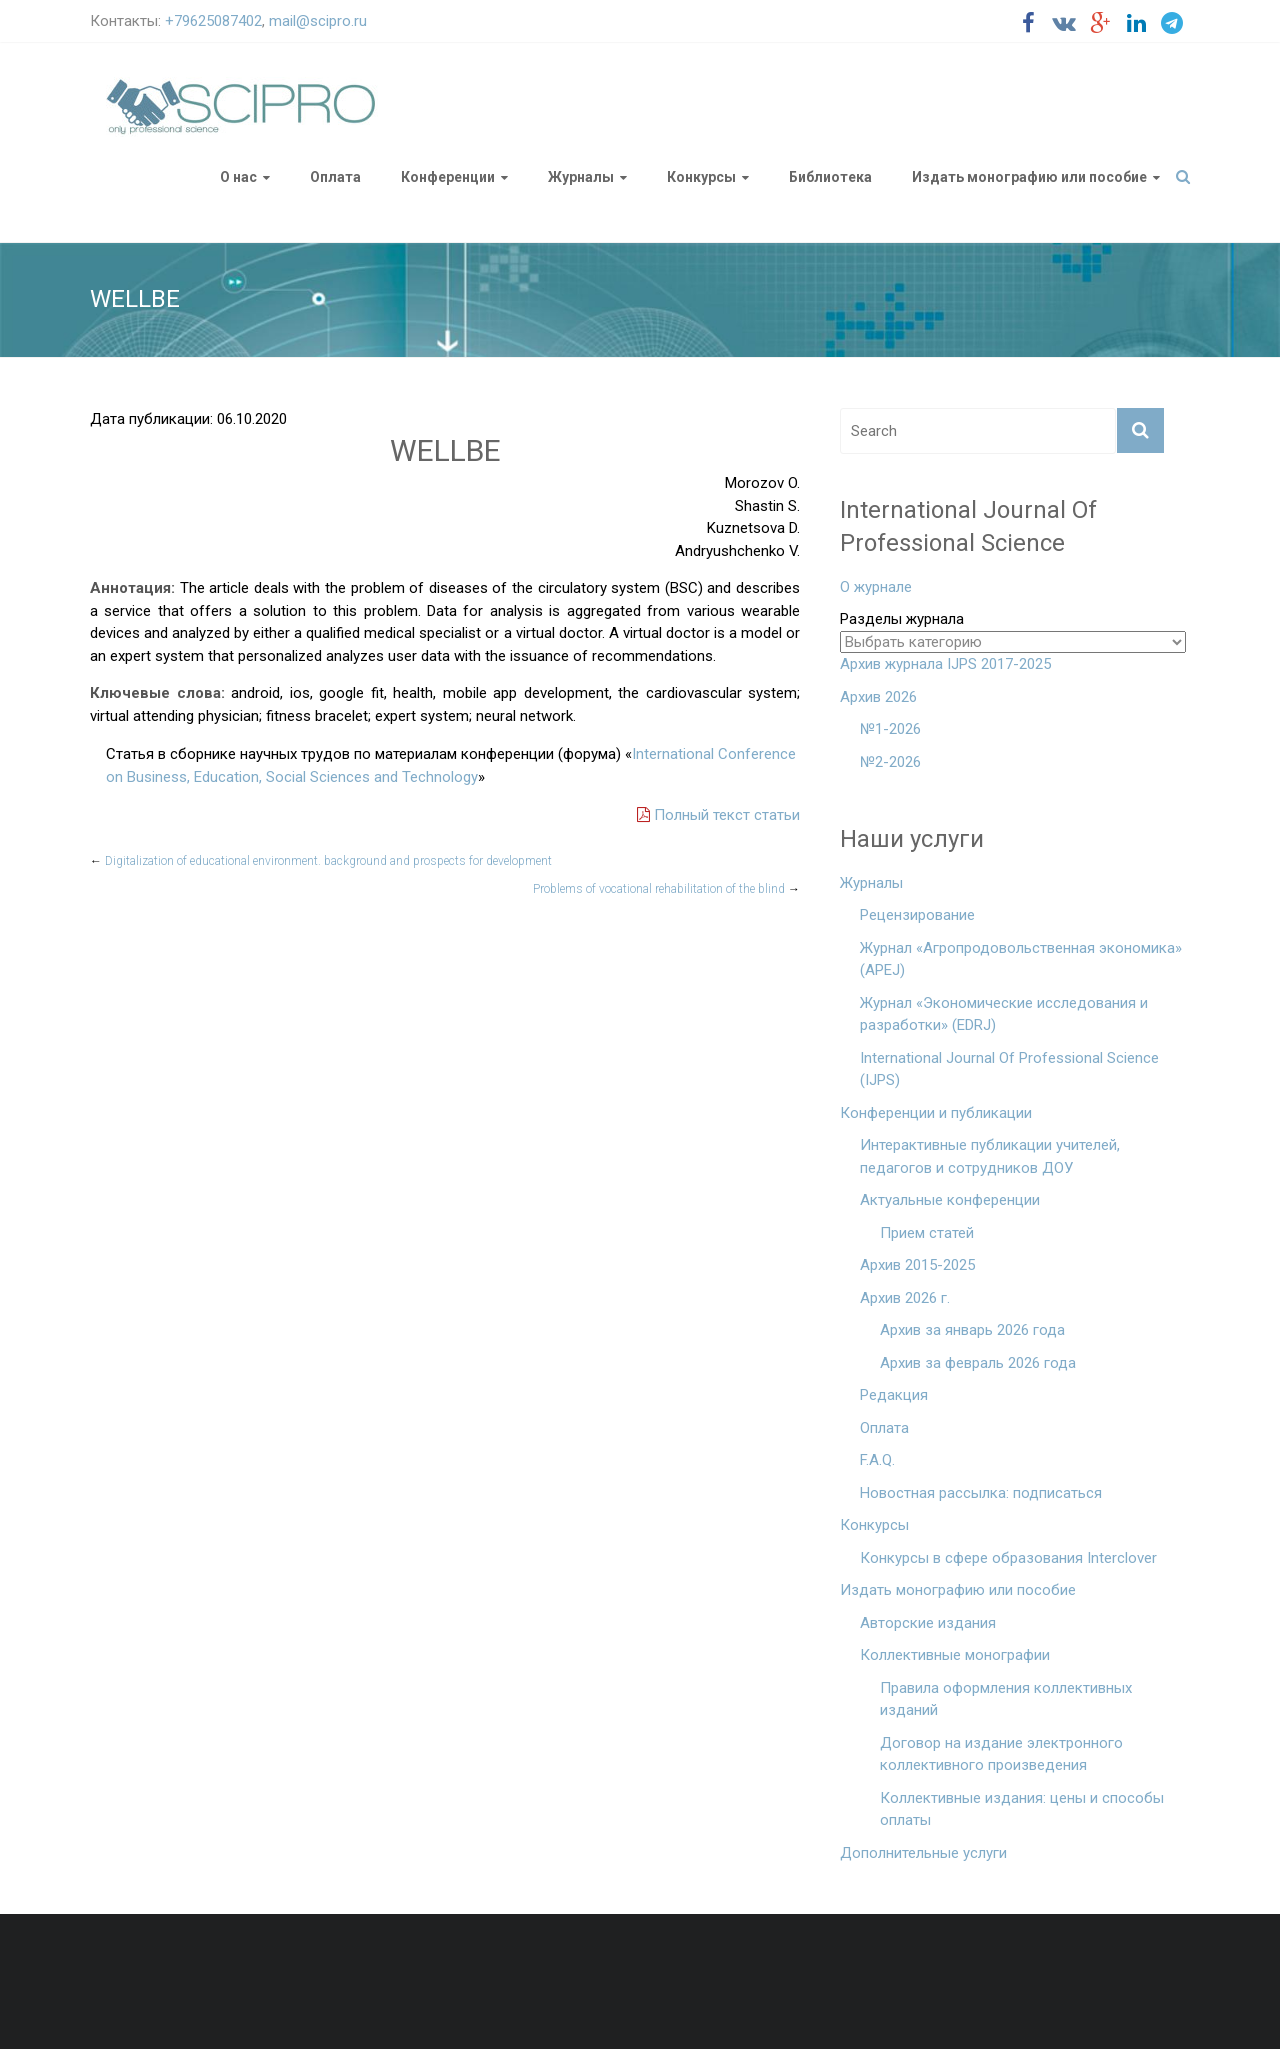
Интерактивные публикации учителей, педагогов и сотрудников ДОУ (990, 1156)
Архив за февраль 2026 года (978, 1363)
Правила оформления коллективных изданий (1006, 1699)
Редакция (894, 1395)
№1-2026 (890, 729)
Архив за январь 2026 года (972, 1330)
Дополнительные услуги (923, 1853)
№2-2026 (890, 762)
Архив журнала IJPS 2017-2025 (945, 664)
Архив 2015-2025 (917, 1265)
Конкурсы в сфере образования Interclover (1008, 1558)
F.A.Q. (877, 1460)
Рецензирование (917, 915)
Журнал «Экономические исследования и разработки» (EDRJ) (1004, 1014)
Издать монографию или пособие (1029, 177)
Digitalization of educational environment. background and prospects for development (321, 861)
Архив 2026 (878, 697)
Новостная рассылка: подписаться (981, 1493)
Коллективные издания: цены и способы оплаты (1022, 1809)
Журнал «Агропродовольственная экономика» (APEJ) (1021, 959)
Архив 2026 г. (905, 1298)
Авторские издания (928, 1623)
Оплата (335, 177)
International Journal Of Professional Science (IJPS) (1009, 1069)
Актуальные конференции (950, 1200)
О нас (238, 177)
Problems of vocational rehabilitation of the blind (666, 889)
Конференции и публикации (936, 1113)
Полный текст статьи (718, 815)
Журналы (581, 177)
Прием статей (927, 1233)
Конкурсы (701, 177)
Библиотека (830, 177)
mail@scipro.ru (318, 21)
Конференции (448, 177)
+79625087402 (213, 21)
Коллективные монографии (955, 1655)
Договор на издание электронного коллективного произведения (1001, 1754)
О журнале (876, 587)
